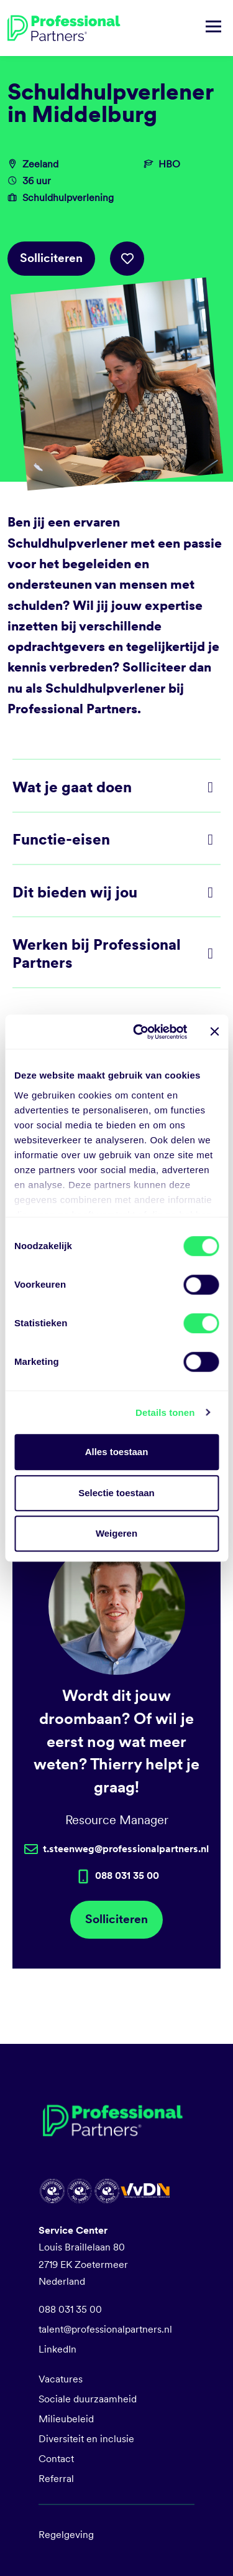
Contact (56, 2459)
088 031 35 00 (70, 2309)
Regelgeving (66, 2535)
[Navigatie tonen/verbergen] (213, 28)
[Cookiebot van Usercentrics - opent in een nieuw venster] (139, 1032)
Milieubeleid (66, 2419)
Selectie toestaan (116, 1492)
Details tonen (164, 1412)
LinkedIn (57, 2349)
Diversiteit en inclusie (86, 2439)
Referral (56, 2479)
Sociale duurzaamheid (88, 2399)
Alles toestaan (116, 1451)
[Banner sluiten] (214, 1032)
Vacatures (61, 2379)
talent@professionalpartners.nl (105, 2329)
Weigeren (116, 1533)
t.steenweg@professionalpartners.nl (126, 1849)
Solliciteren (51, 258)
